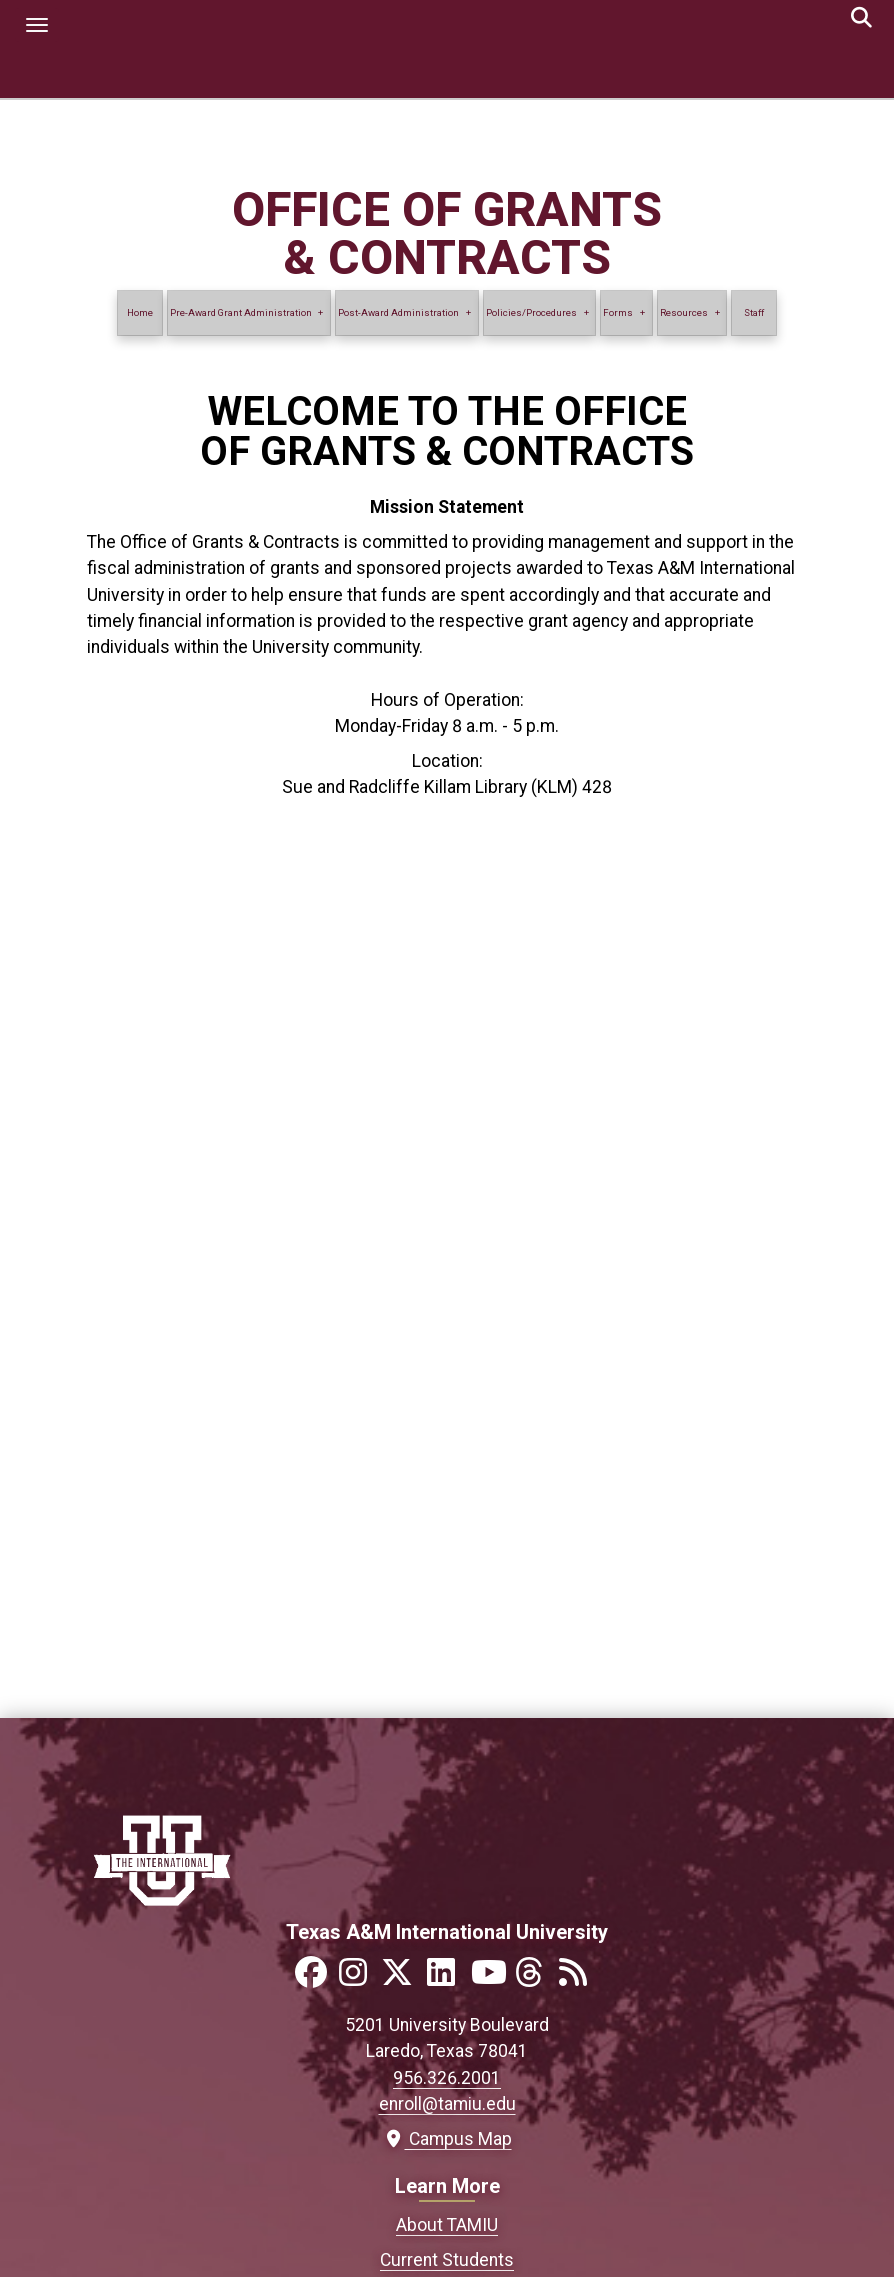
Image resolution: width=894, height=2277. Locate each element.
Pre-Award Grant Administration (241, 312)
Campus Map (447, 2139)
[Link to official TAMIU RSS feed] (579, 1978)
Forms (618, 312)
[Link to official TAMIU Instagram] (359, 1978)
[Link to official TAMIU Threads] (535, 1978)
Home (140, 312)
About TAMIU (447, 2225)
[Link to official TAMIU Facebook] (315, 1978)
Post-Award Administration (398, 312)
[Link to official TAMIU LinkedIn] (447, 1978)
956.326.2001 (447, 2078)
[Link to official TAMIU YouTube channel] (491, 1978)
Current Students (447, 2260)
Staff (754, 312)
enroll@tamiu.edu (447, 2104)
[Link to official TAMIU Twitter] (403, 1978)
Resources (684, 312)
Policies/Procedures (531, 312)
